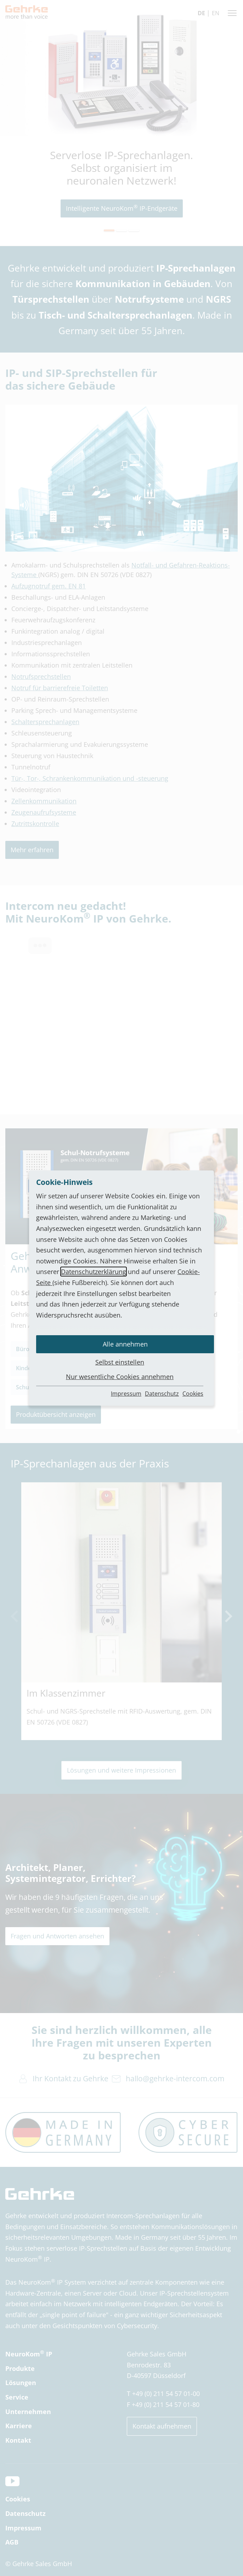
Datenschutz (162, 1393)
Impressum (126, 1393)
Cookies (192, 1393)
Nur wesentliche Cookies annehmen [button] (120, 1376)
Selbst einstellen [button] (119, 1362)
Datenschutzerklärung (93, 1271)
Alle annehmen (125, 1344)
